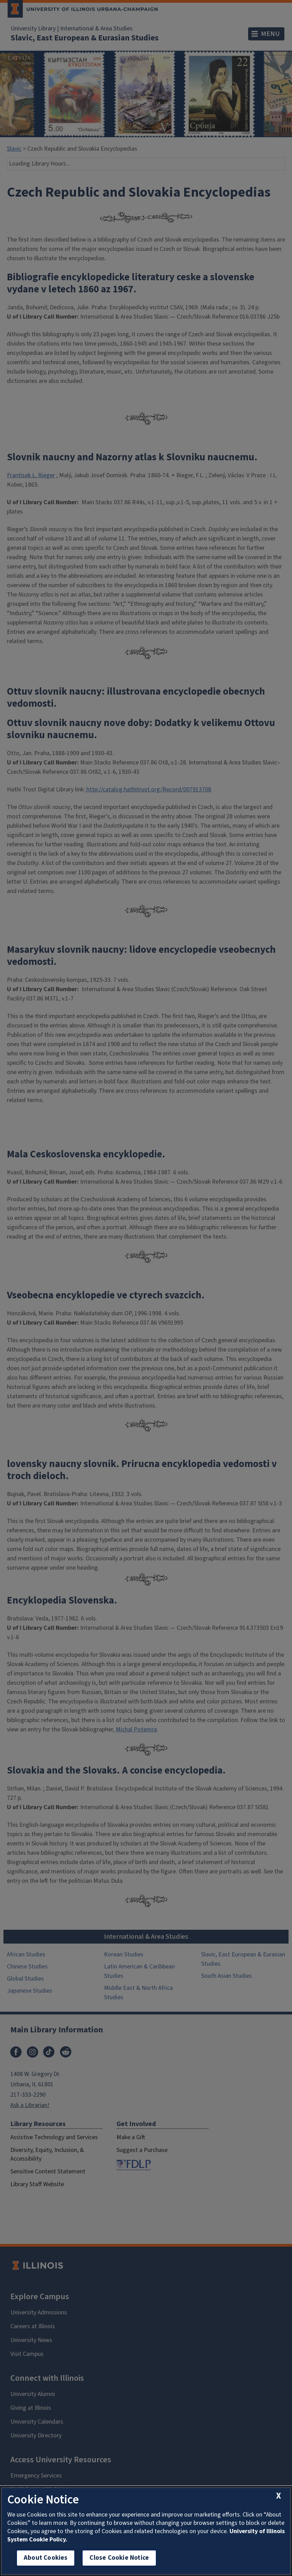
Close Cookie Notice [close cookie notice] (119, 2558)
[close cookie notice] (278, 2496)
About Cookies (45, 2558)
